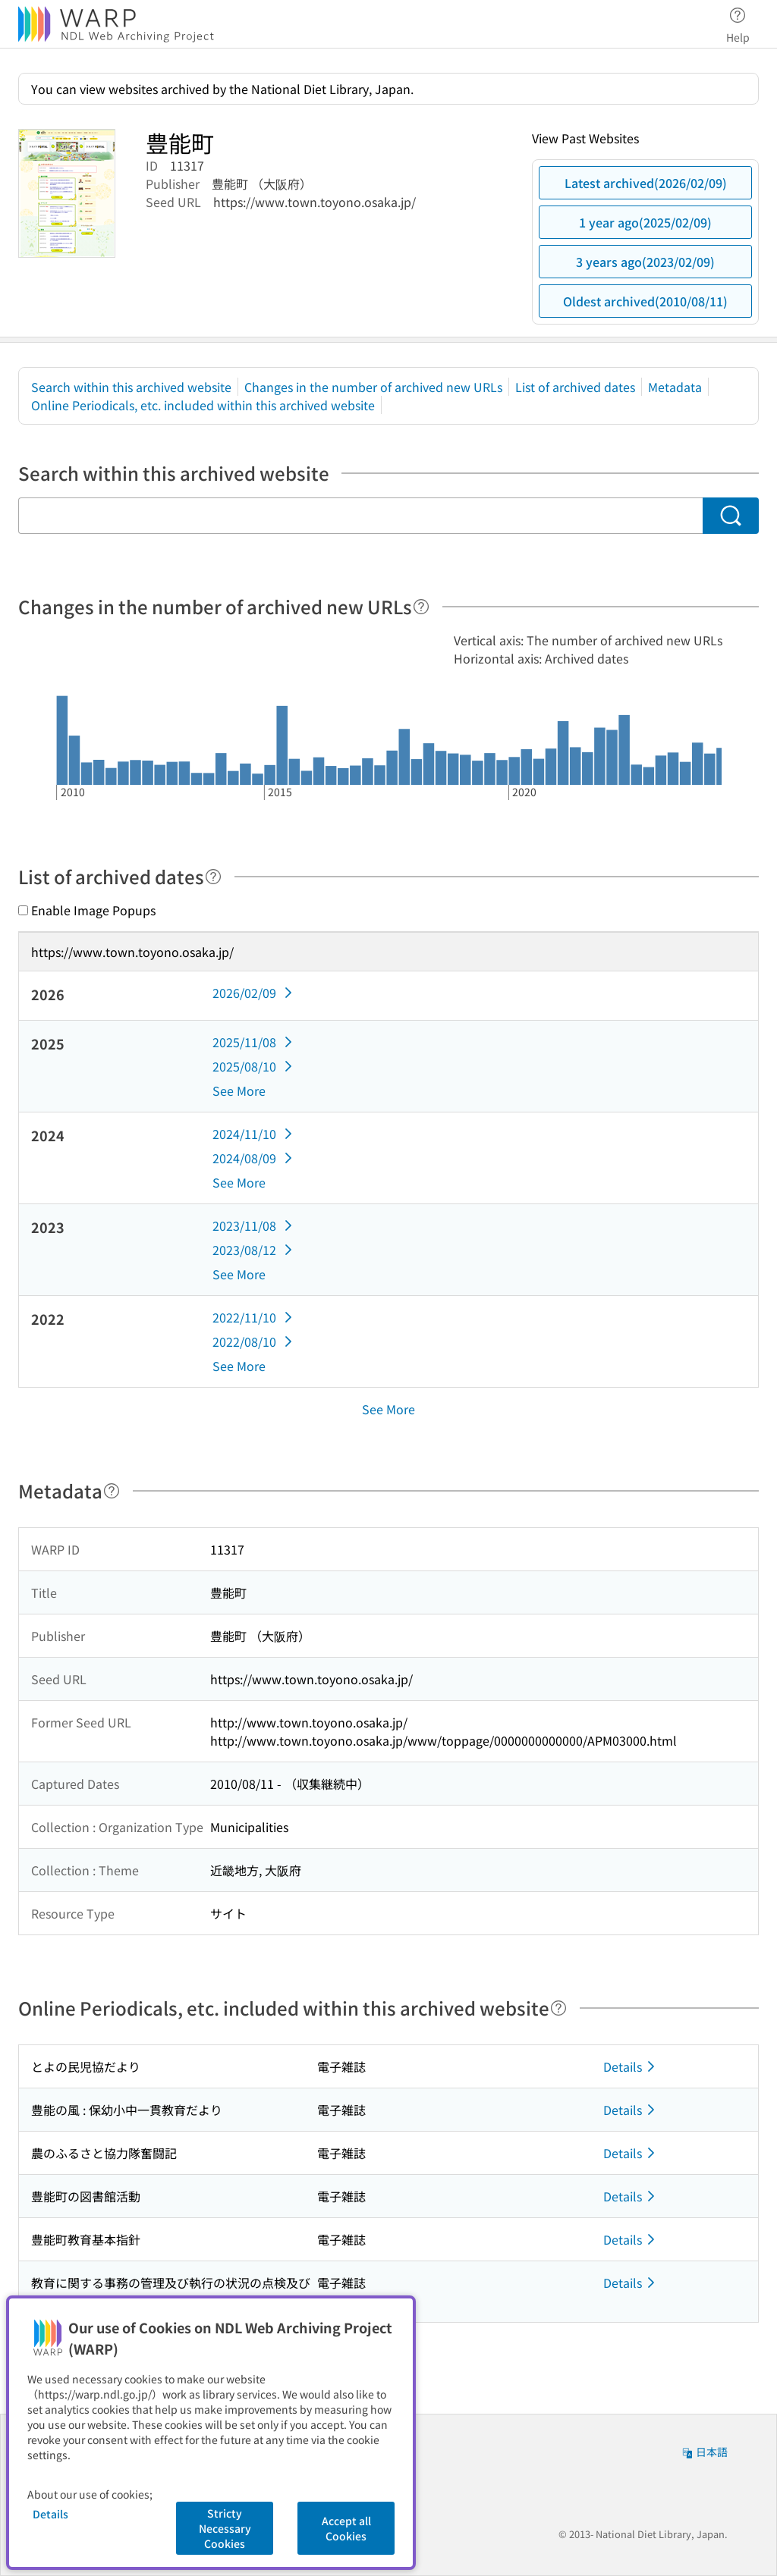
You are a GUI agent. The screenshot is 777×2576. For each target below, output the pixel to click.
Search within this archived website (131, 387)
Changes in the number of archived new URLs (373, 387)
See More (239, 1090)
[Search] (731, 515)
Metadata (675, 387)
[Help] (421, 607)
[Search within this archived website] (360, 515)
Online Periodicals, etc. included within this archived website (203, 405)
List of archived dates (575, 387)
